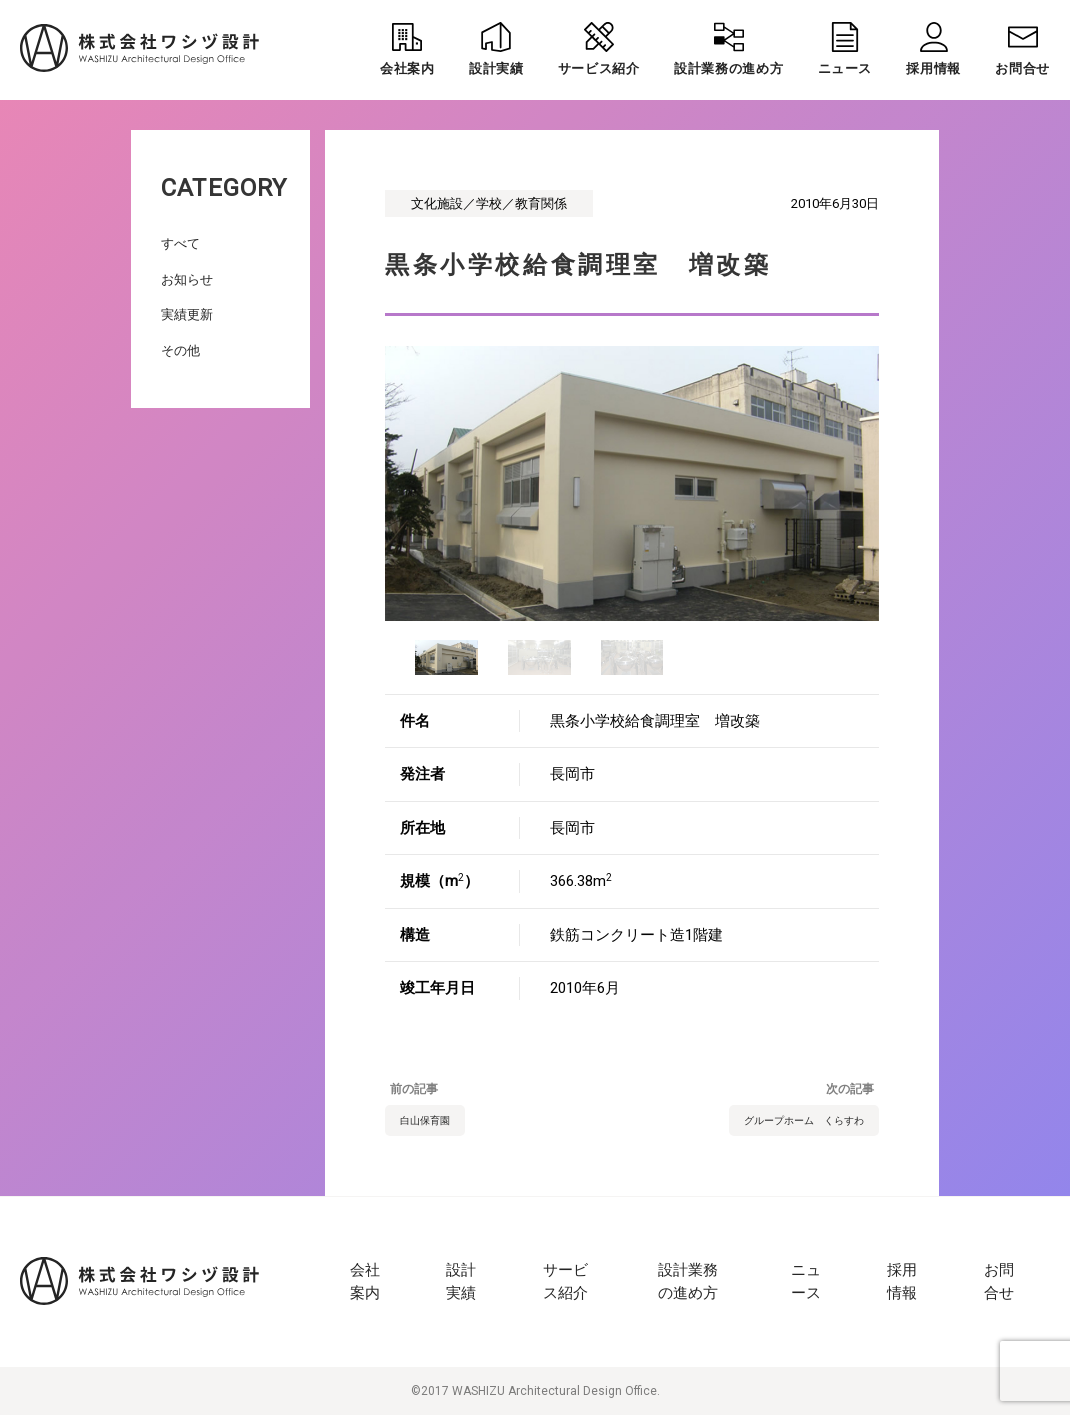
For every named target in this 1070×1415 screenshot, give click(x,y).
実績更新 (187, 314)
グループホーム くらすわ (804, 1120)
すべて (180, 243)
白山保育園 (425, 1120)
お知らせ (187, 279)
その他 (180, 350)
